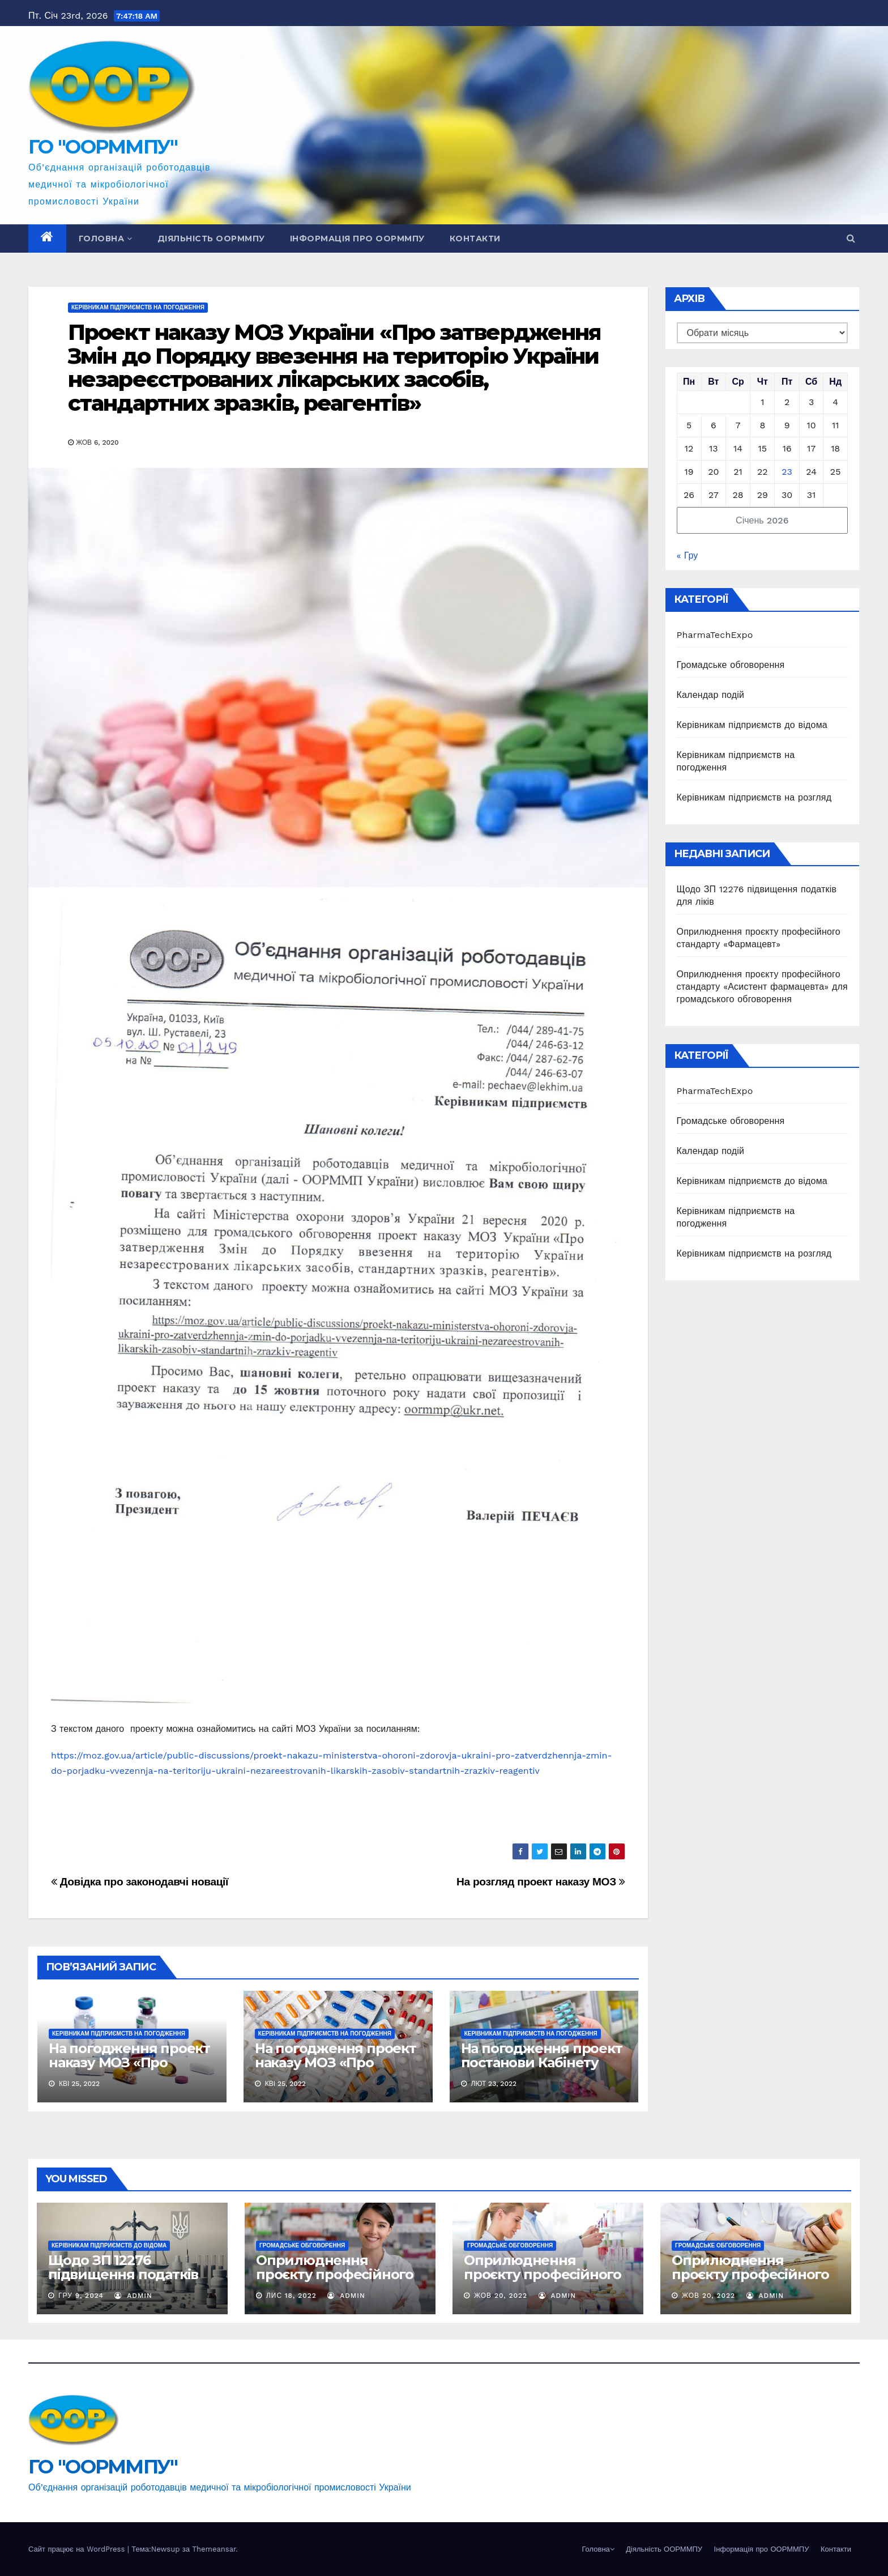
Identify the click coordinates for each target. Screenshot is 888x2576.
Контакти (475, 238)
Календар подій (711, 694)
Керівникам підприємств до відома (752, 724)
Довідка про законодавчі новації (139, 1881)
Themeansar (214, 2549)
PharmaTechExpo (715, 634)
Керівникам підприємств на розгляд (754, 797)
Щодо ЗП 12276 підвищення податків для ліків (123, 2274)
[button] (851, 238)
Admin (133, 2296)
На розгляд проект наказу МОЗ (540, 1881)
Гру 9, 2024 (81, 2296)
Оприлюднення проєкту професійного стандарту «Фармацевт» (340, 2274)
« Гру (687, 555)
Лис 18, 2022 (291, 2296)
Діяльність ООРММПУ (211, 238)
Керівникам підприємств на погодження (137, 307)
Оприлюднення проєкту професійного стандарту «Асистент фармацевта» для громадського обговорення (762, 986)
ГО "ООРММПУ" (103, 147)
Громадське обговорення (731, 664)
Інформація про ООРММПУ (357, 238)
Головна (106, 238)
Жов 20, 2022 (500, 2296)
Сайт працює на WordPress (77, 2549)
